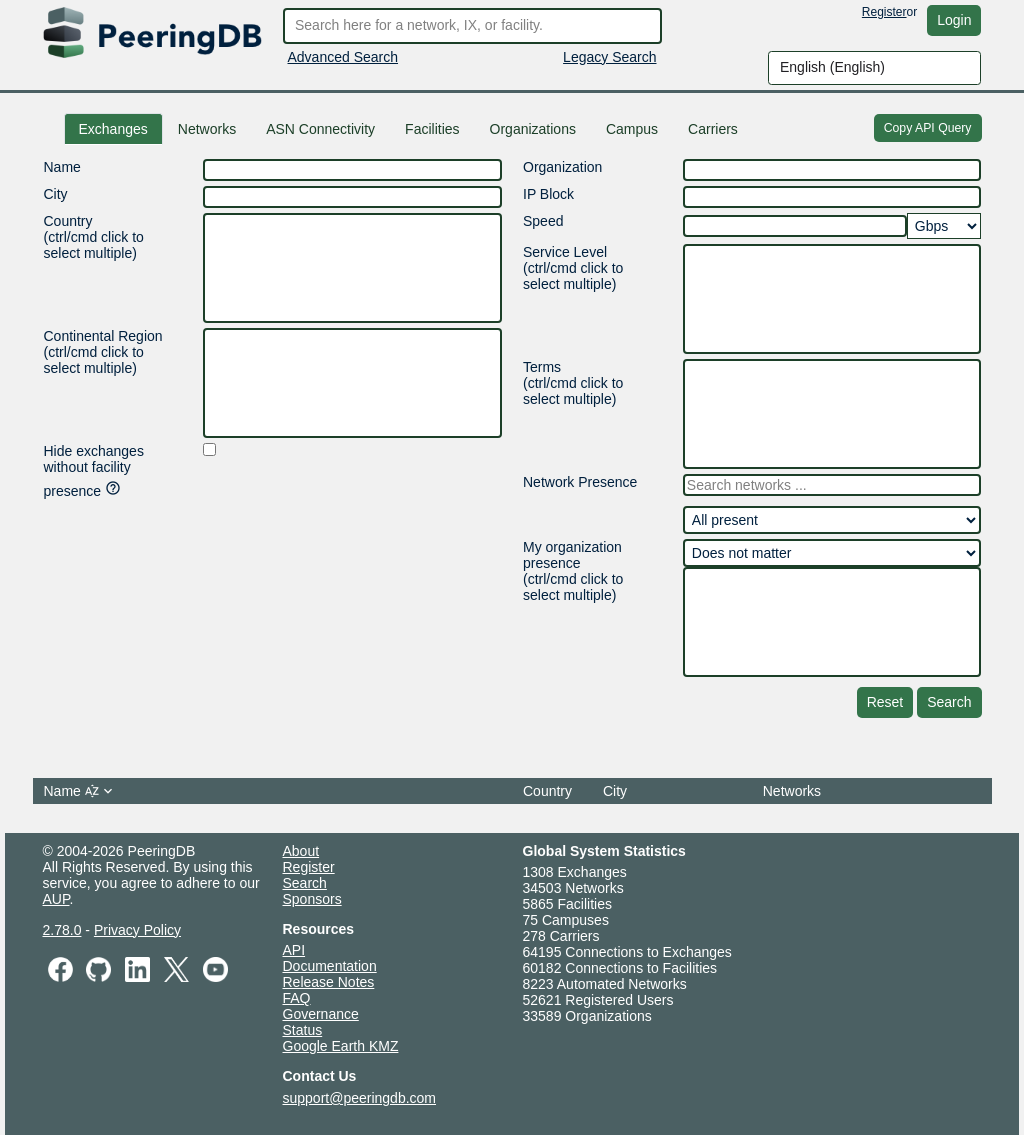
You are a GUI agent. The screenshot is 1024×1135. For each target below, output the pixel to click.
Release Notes (329, 982)
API (294, 950)
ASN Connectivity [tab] (320, 129)
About (301, 851)
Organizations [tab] (533, 129)
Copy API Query (928, 128)
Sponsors (312, 899)
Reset (885, 702)
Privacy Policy (137, 930)
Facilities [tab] (432, 129)
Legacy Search (609, 57)
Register (884, 12)
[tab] (632, 129)
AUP (56, 899)
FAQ (297, 998)
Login (954, 20)
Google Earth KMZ (341, 1046)
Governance (321, 1014)
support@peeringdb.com (360, 1098)
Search (949, 702)
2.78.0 (62, 930)
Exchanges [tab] (113, 129)
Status (303, 1030)
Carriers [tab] (713, 129)
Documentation (330, 966)
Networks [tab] (207, 129)
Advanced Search (343, 57)
